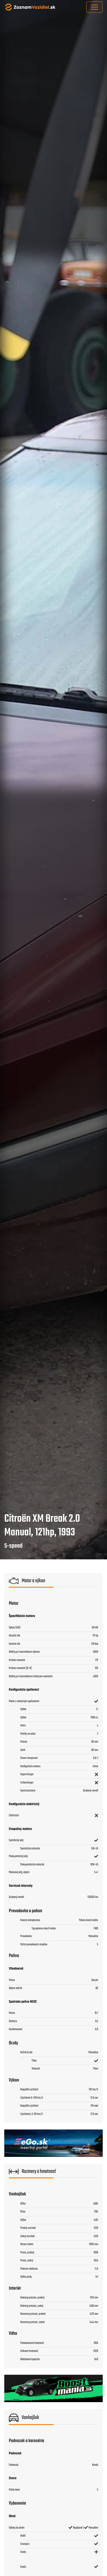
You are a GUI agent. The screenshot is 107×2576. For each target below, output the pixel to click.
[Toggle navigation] (94, 7)
